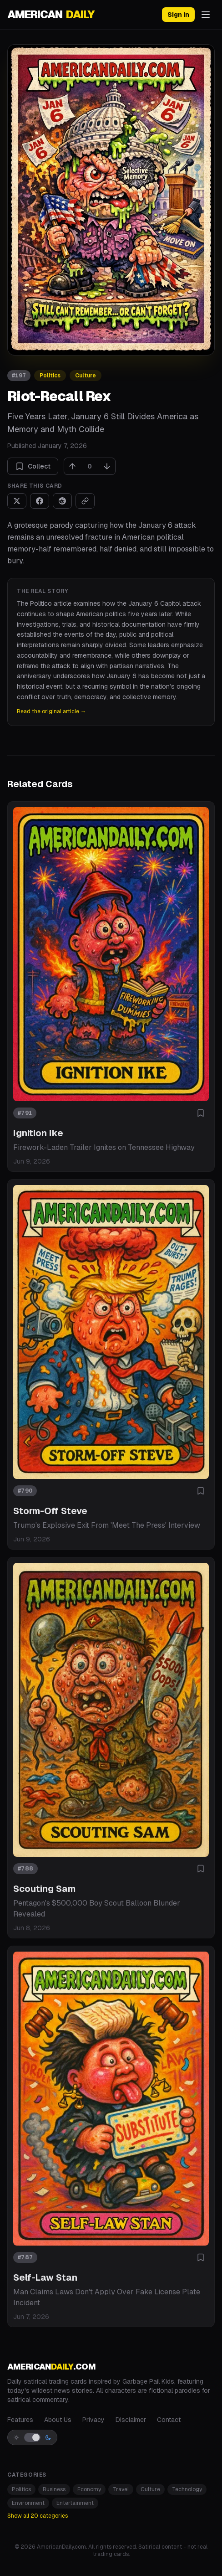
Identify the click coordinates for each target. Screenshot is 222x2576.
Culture (85, 375)
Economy (89, 2489)
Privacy (93, 2420)
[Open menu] (206, 14)
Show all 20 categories (37, 2515)
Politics (50, 375)
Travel (121, 2489)
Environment (28, 2503)
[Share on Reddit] (62, 501)
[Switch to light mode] (32, 2437)
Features (20, 2420)
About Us (57, 2420)
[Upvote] (72, 466)
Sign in (178, 14)
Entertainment (75, 2503)
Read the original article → (51, 711)
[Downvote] (107, 466)
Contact (169, 2420)
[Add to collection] (200, 1113)
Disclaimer (131, 2420)
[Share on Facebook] (39, 501)
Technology (187, 2489)
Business (54, 2489)
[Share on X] (16, 501)
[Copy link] (85, 501)
